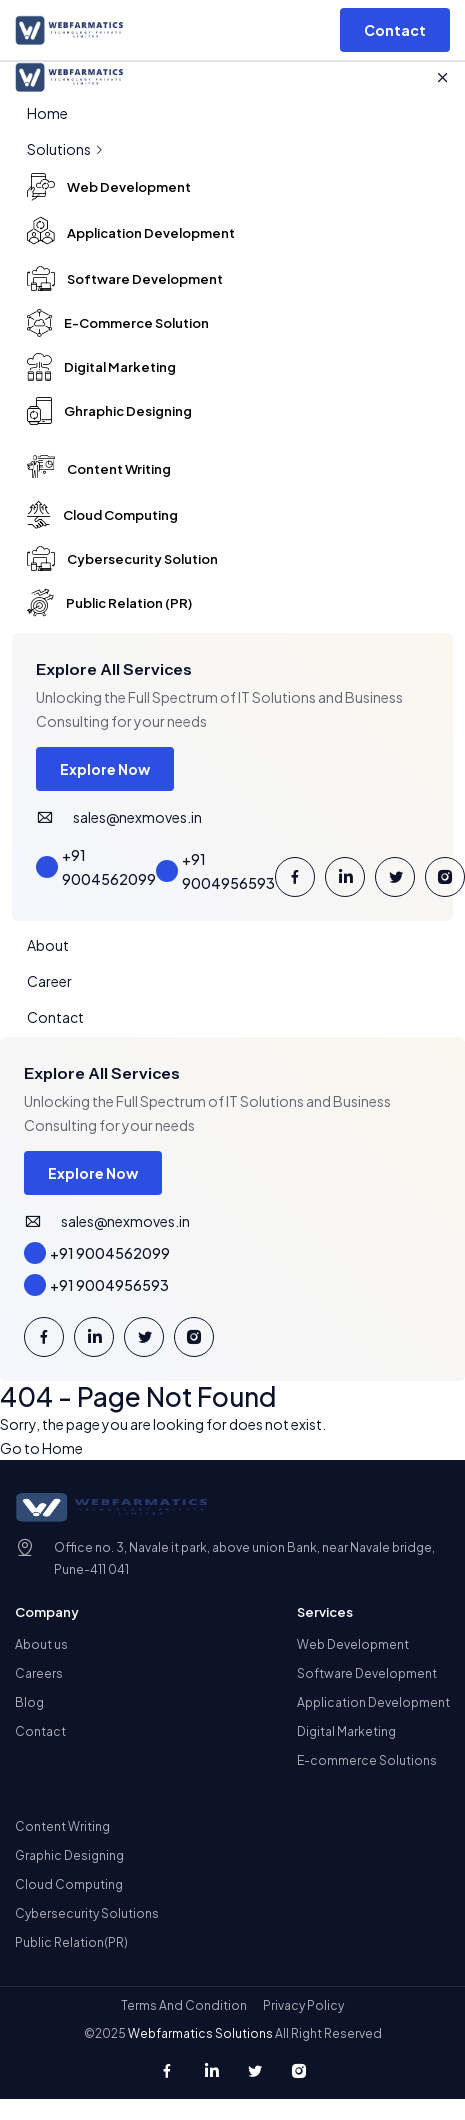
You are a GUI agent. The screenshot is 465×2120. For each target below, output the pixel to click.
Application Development (373, 1702)
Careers (39, 1673)
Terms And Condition (184, 2005)
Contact (55, 1017)
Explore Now (105, 769)
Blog (29, 1702)
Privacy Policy (303, 2005)
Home (47, 113)
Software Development (367, 1673)
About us (41, 1644)
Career (49, 981)
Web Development (353, 1644)
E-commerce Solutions (367, 1760)
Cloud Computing (69, 1884)
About (48, 945)
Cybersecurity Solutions (87, 1913)
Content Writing (62, 1826)
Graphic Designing (69, 1855)
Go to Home (41, 1448)
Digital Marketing (346, 1731)
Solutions (66, 149)
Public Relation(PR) (71, 1942)
